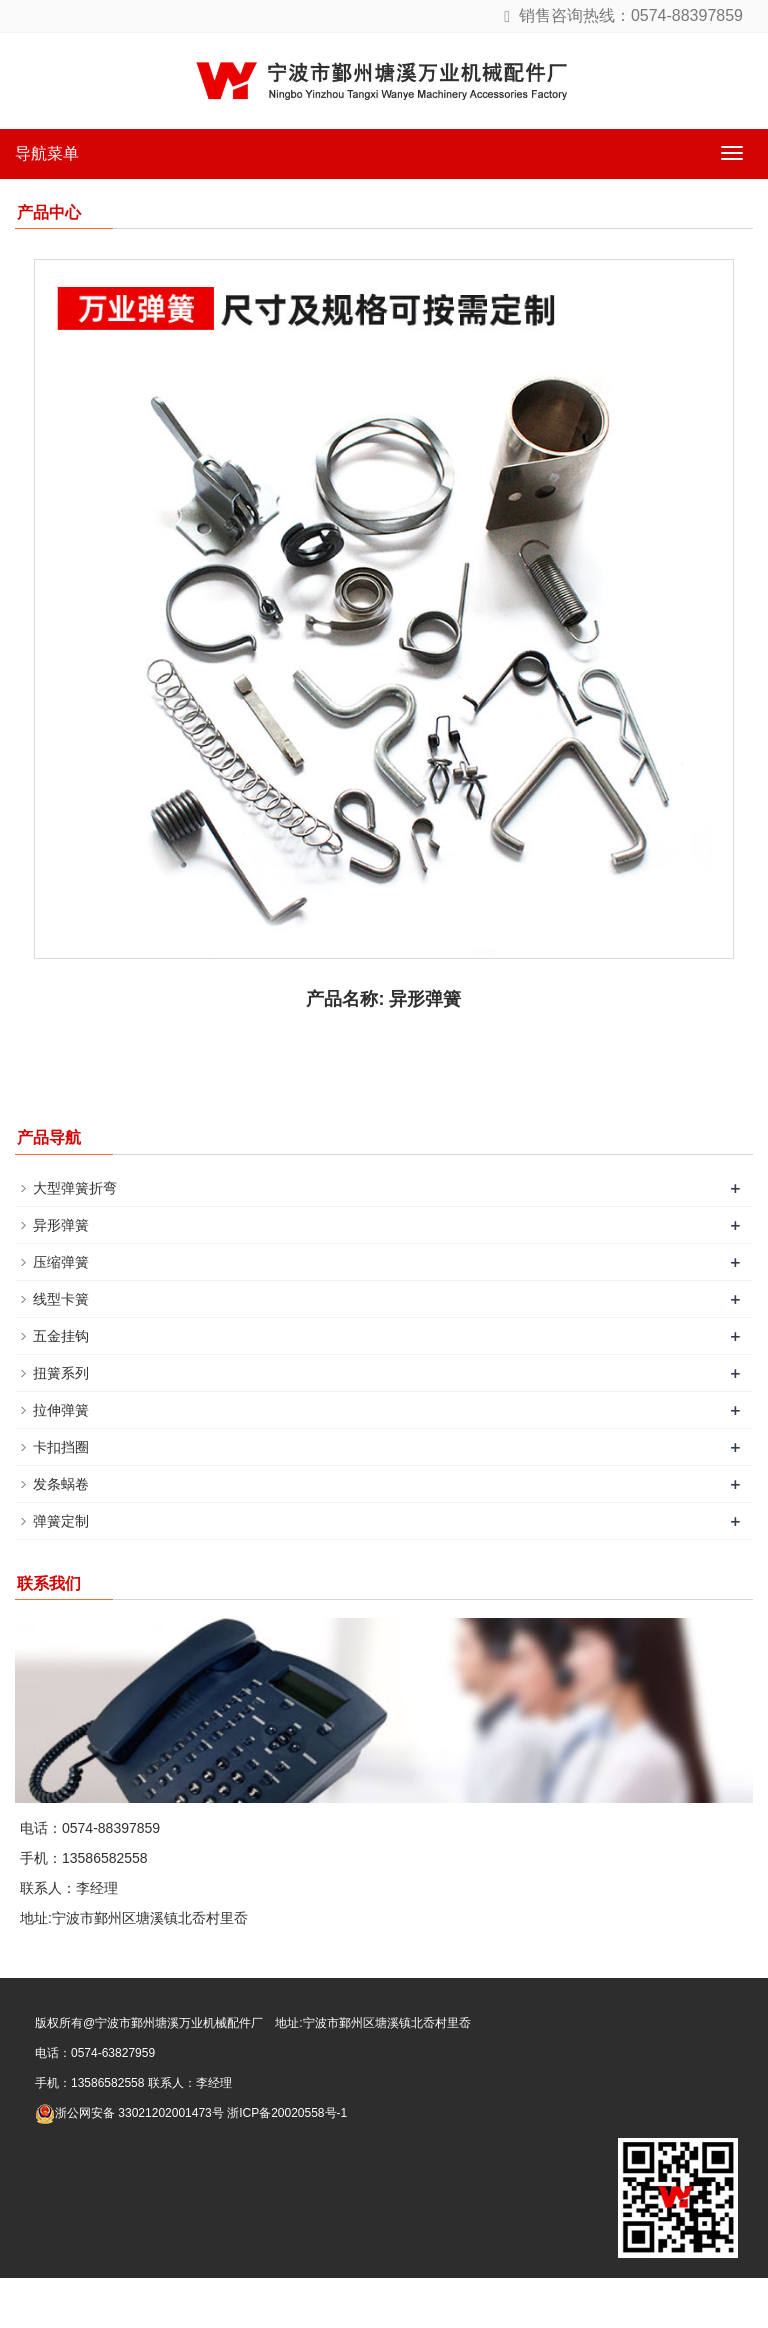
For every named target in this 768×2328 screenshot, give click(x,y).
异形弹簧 (61, 1225)
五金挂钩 (61, 1336)
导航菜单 (47, 153)
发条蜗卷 (61, 1484)
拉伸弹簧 (61, 1410)
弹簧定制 (61, 1521)
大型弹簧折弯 (75, 1188)
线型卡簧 (61, 1299)
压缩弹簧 (61, 1262)
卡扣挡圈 (61, 1447)
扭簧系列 (61, 1373)
